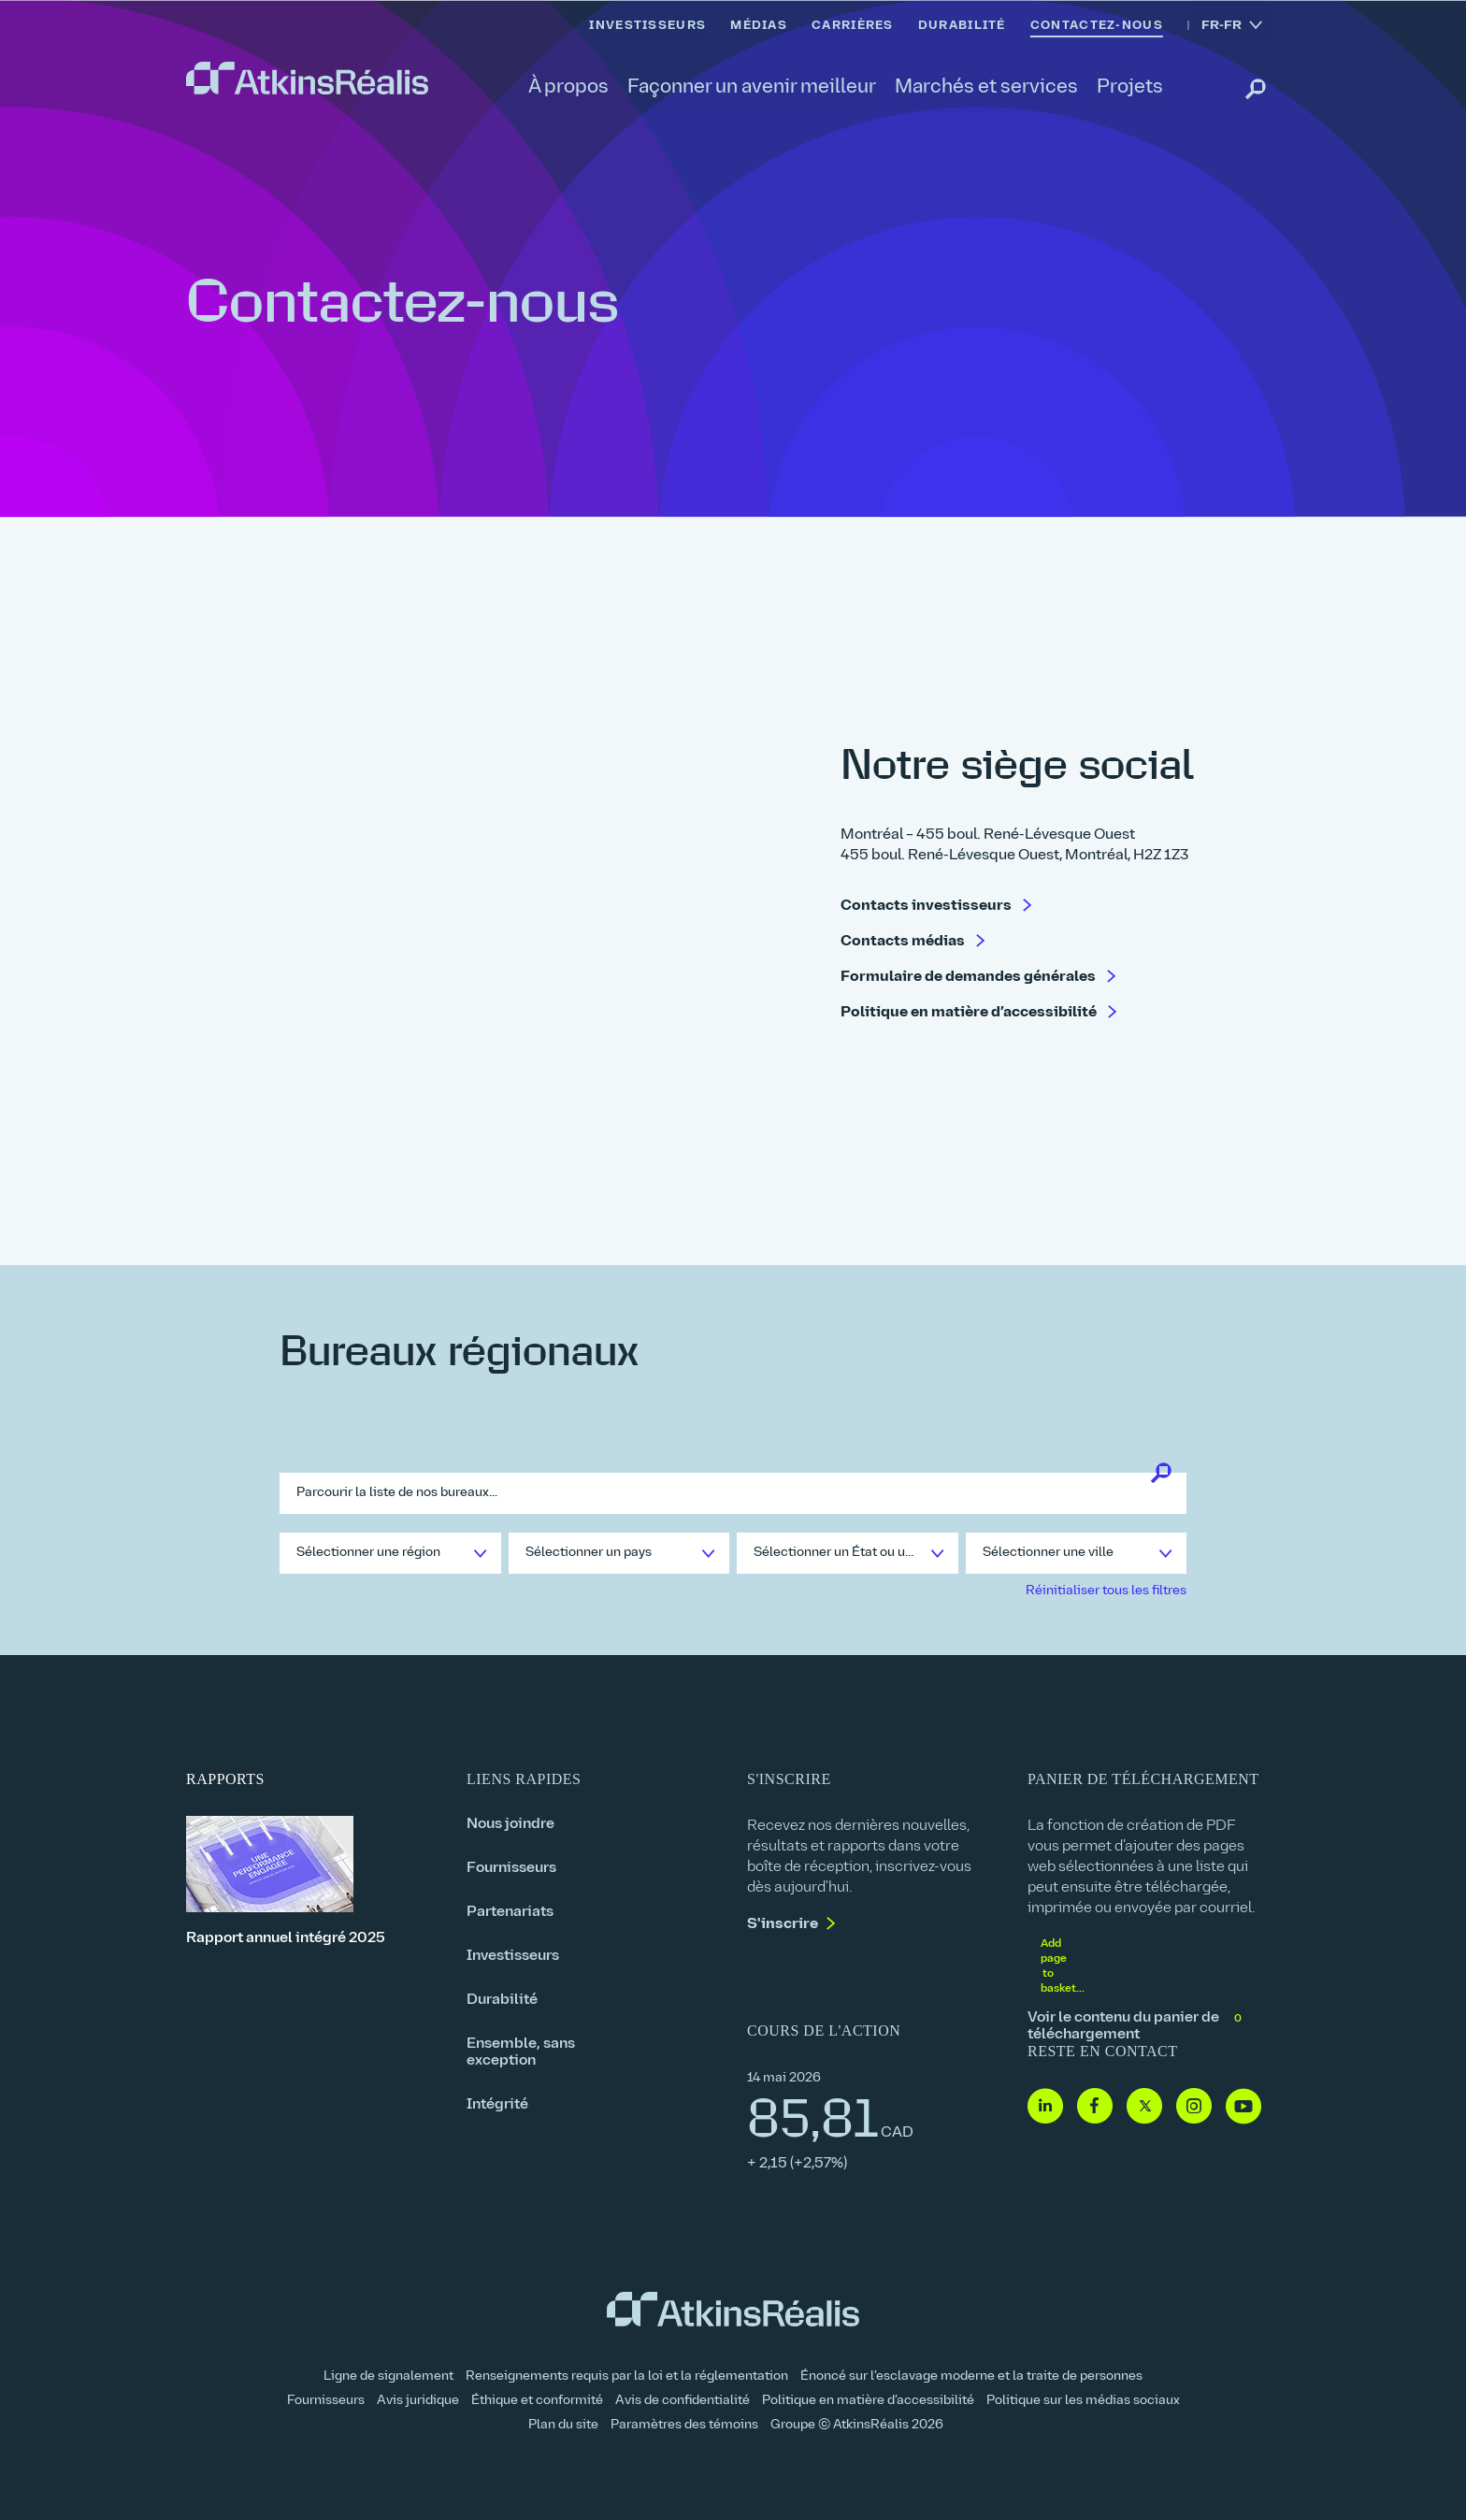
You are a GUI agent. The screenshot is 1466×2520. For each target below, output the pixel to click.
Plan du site (563, 2425)
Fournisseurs (511, 1868)
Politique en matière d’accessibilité (868, 2401)
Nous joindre (510, 1824)
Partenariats (510, 1912)
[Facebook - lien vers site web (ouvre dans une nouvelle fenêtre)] (1095, 2107)
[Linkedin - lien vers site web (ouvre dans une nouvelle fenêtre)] (1045, 2107)
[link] (307, 78)
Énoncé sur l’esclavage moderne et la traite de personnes (971, 2376)
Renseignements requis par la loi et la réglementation (627, 2376)
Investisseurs (513, 1956)
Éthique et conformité (537, 2401)
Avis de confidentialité (682, 2401)
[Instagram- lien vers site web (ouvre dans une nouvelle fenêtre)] (1194, 2107)
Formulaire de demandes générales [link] (970, 977)
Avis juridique (418, 2401)
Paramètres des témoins (684, 2425)
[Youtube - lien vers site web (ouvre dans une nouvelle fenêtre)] (1243, 2107)
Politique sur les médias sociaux (1083, 2401)
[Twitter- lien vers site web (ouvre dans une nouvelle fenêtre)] (1144, 2107)
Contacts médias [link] (904, 942)
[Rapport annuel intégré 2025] (312, 1882)
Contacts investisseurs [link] (927, 907)
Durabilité (502, 2000)
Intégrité (497, 2104)
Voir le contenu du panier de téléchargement (1135, 2026)
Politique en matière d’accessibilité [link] (970, 1013)
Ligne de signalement (388, 2376)
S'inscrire (782, 1924)
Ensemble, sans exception (521, 2052)
